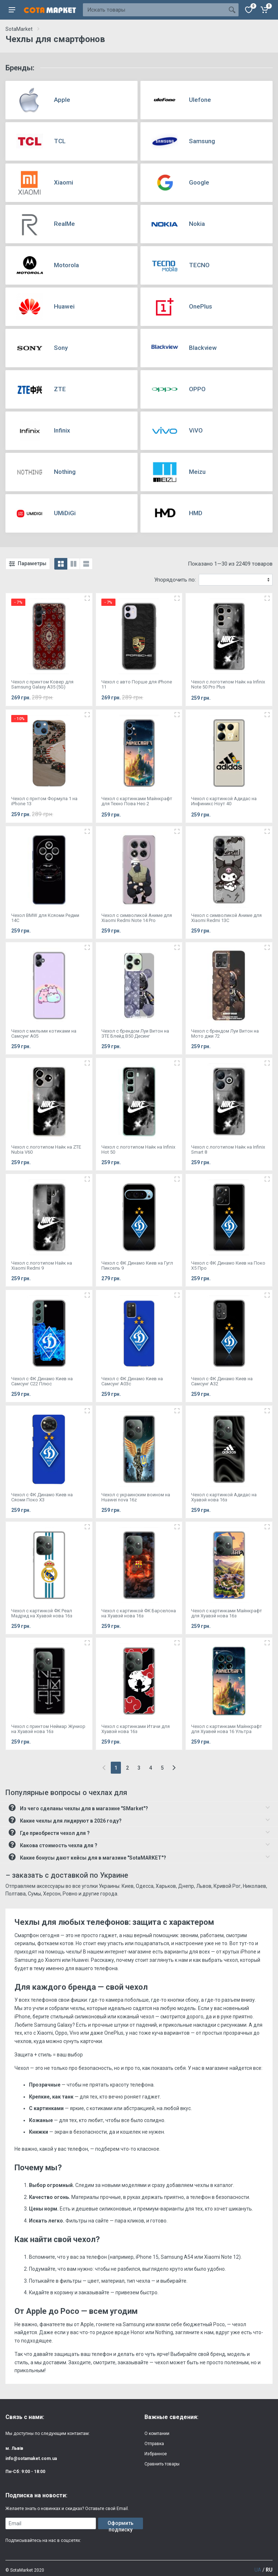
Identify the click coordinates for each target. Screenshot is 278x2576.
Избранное (155, 2453)
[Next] (174, 1768)
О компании (156, 2433)
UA (257, 2570)
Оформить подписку (121, 2524)
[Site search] (154, 9)
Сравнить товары (162, 2464)
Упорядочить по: (175, 579)
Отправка (154, 2443)
